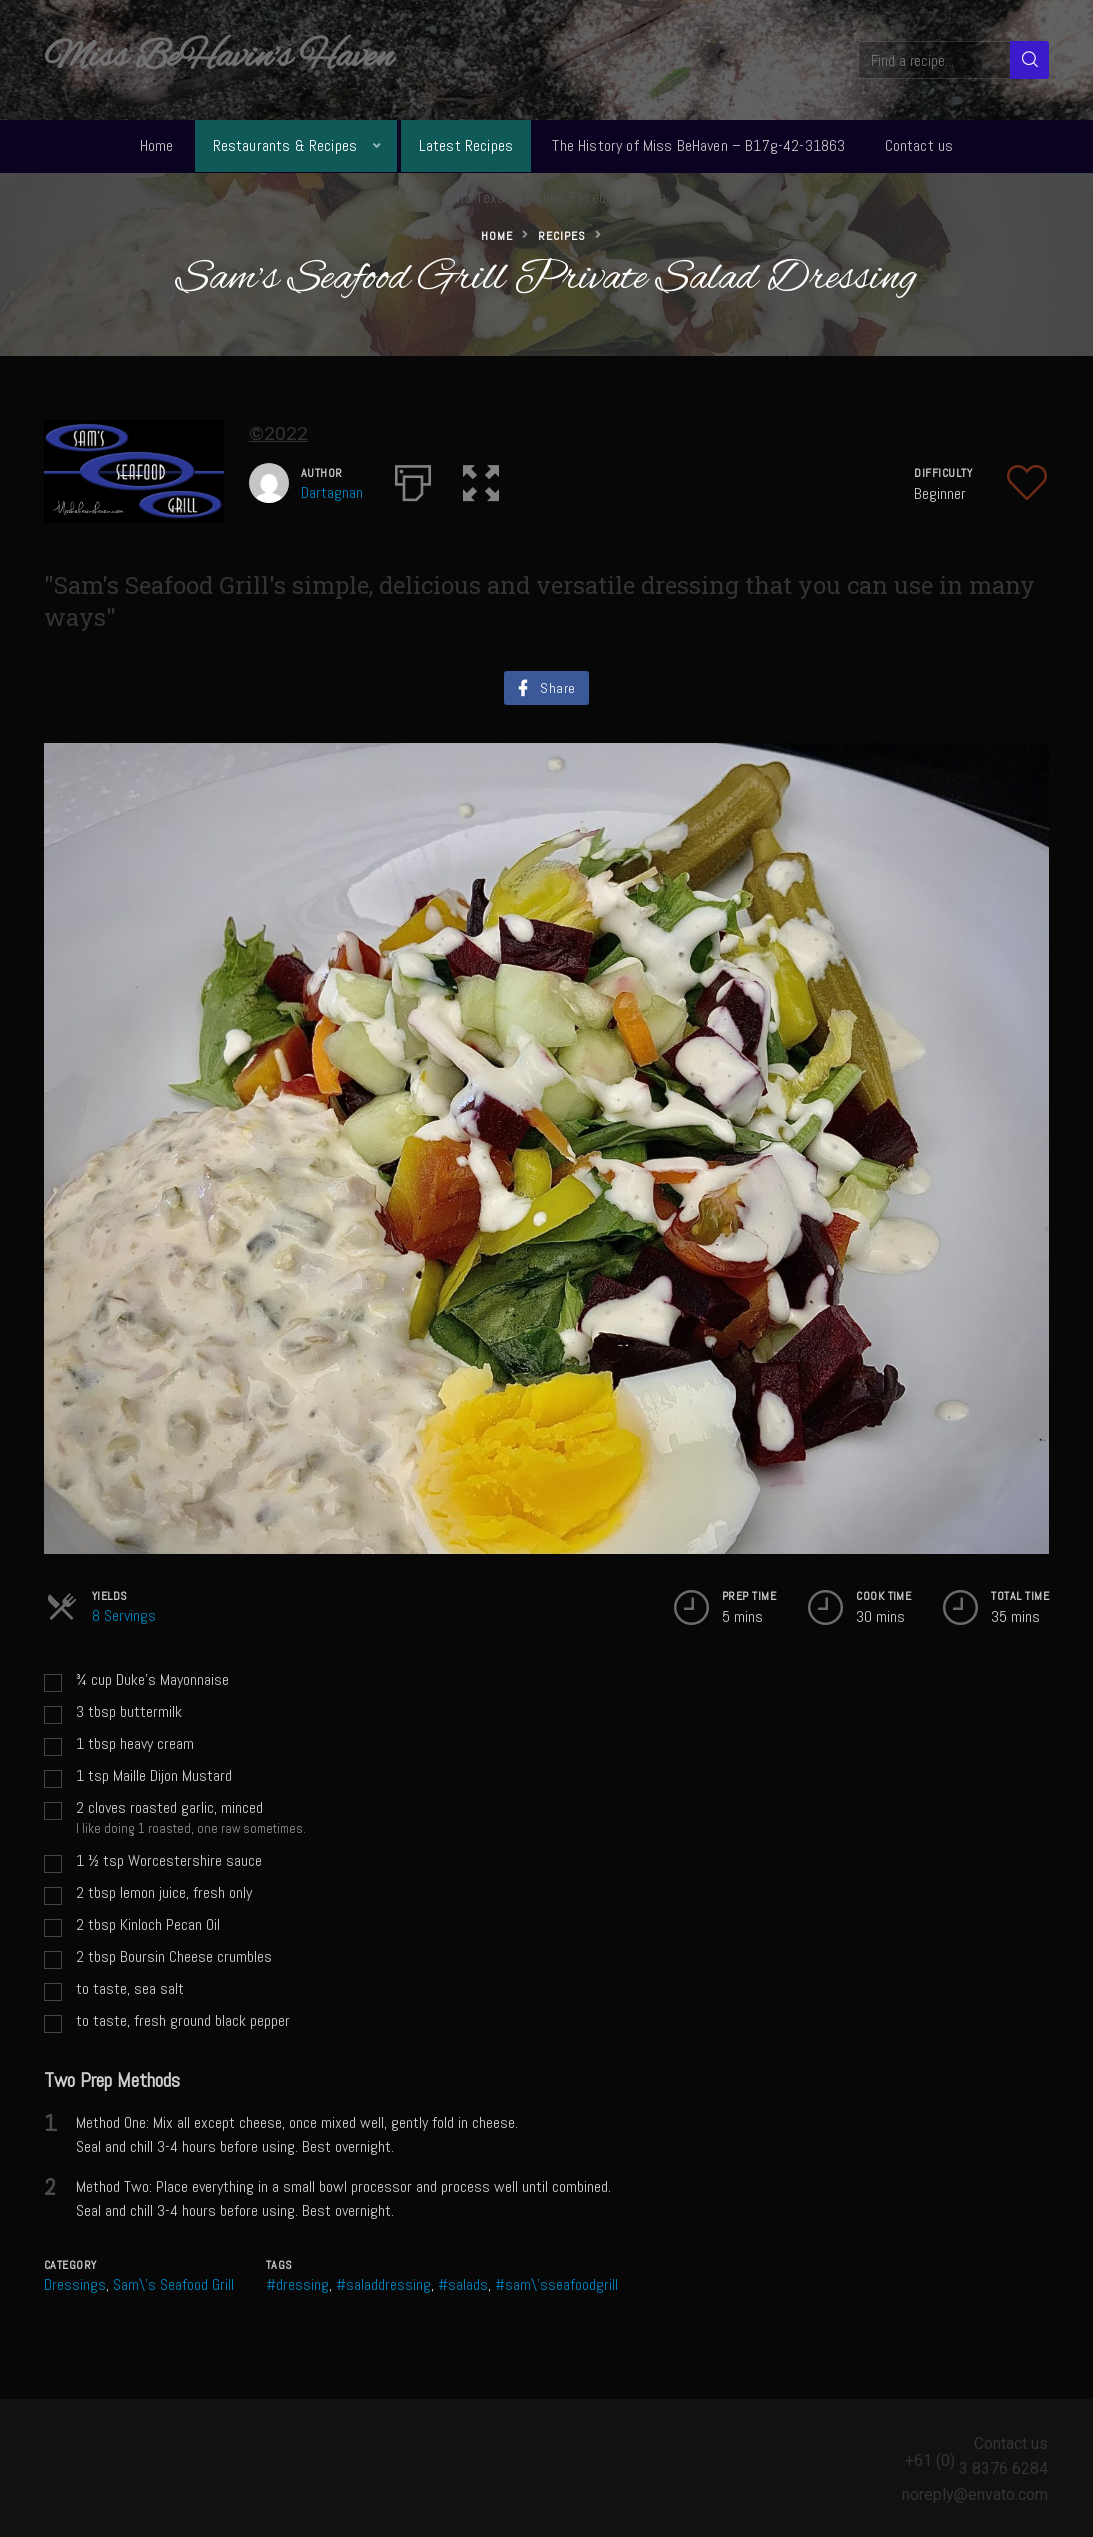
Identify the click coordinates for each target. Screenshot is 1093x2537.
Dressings (75, 2284)
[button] (481, 479)
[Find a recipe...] (935, 60)
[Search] (1029, 60)
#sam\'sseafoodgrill (556, 2284)
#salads (463, 2284)
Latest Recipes (466, 145)
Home (157, 145)
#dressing (297, 2284)
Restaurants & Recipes (285, 145)
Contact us (919, 145)
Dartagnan (332, 492)
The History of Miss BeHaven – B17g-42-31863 (698, 145)
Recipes (562, 236)
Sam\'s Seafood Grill (173, 2284)
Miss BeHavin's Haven (218, 58)
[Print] (413, 479)
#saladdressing (383, 2284)
